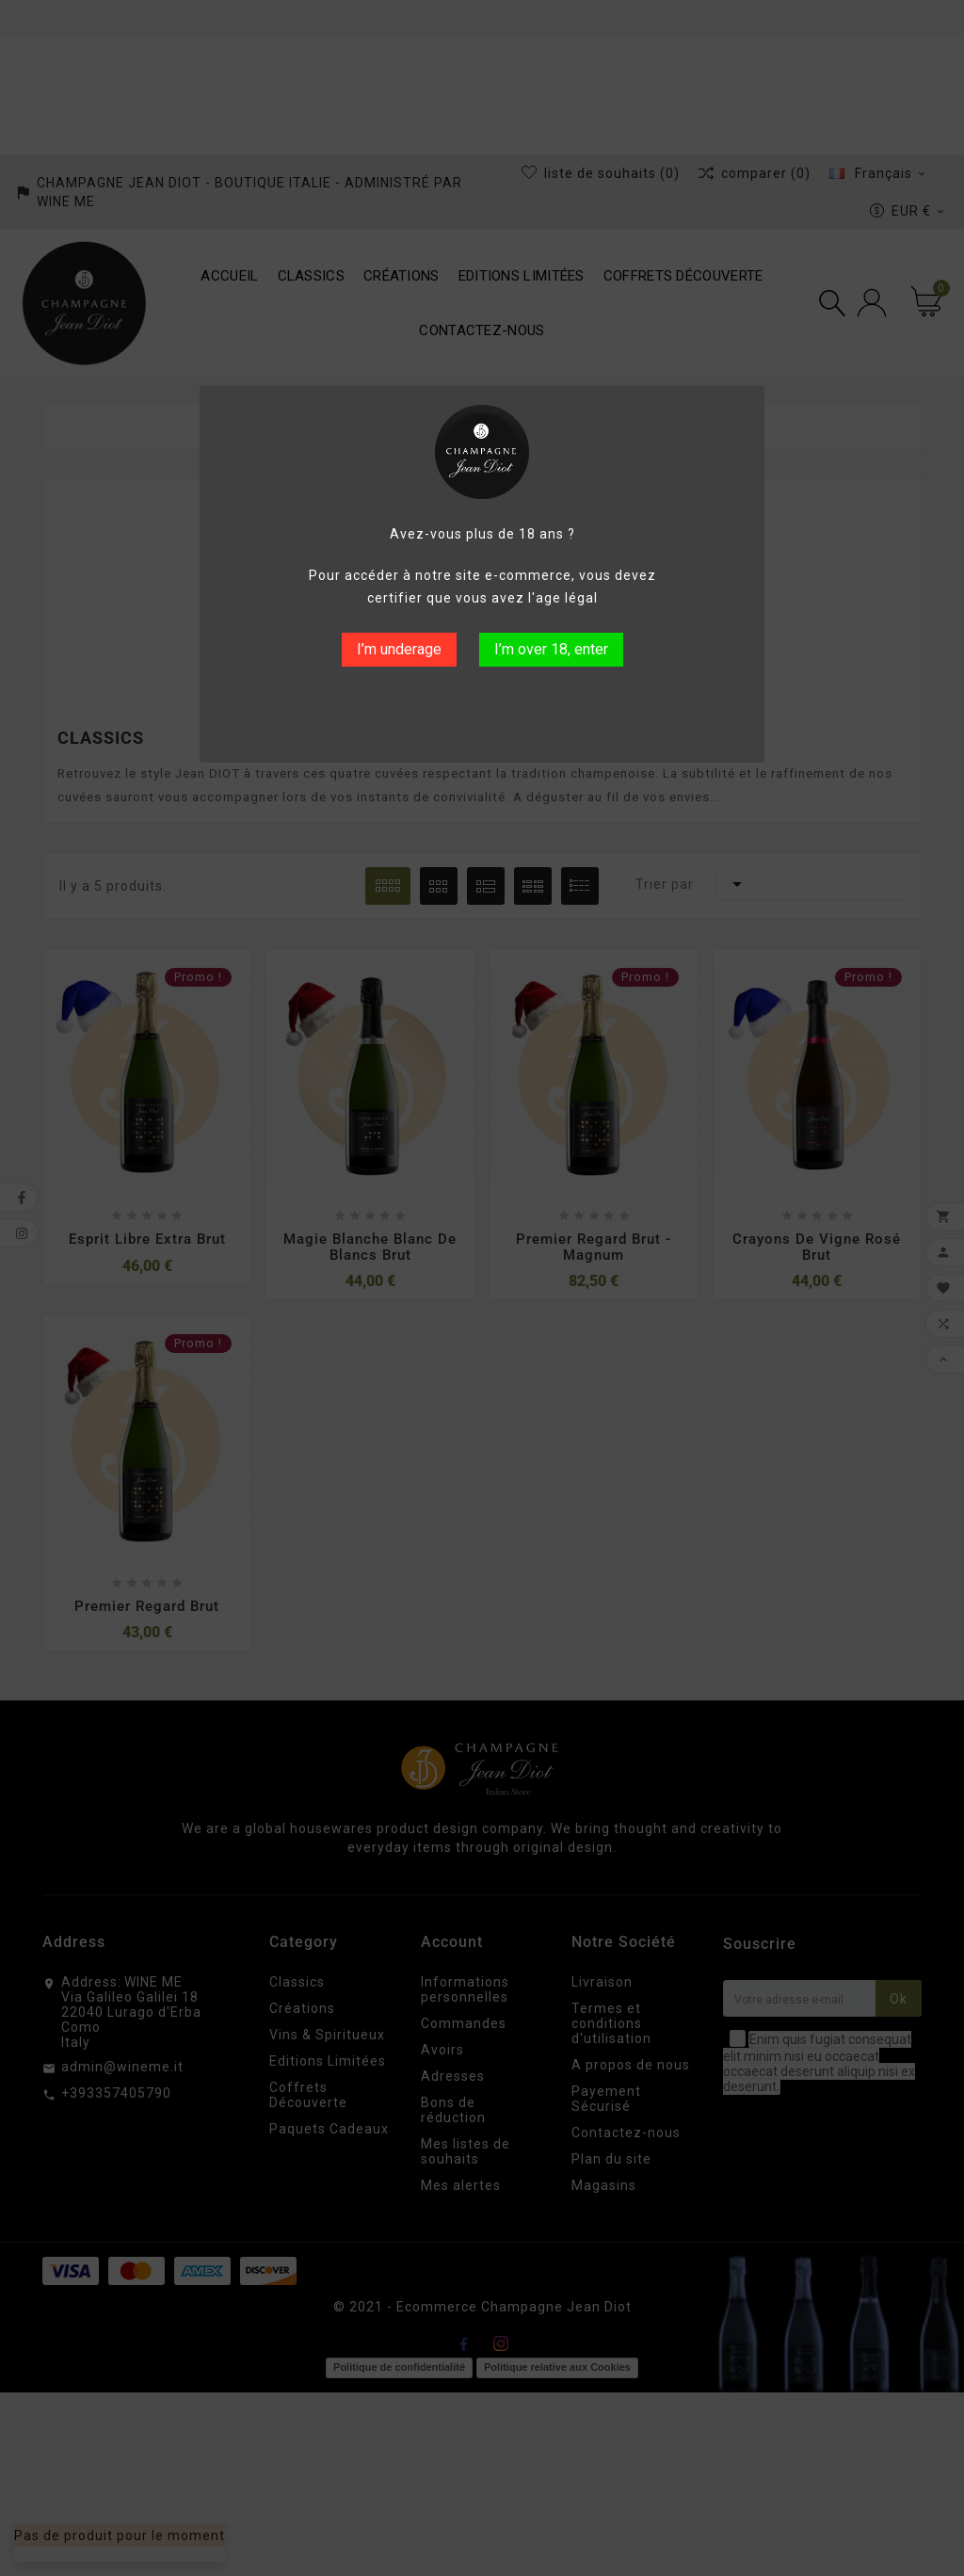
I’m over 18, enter (551, 649)
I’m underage (399, 649)
